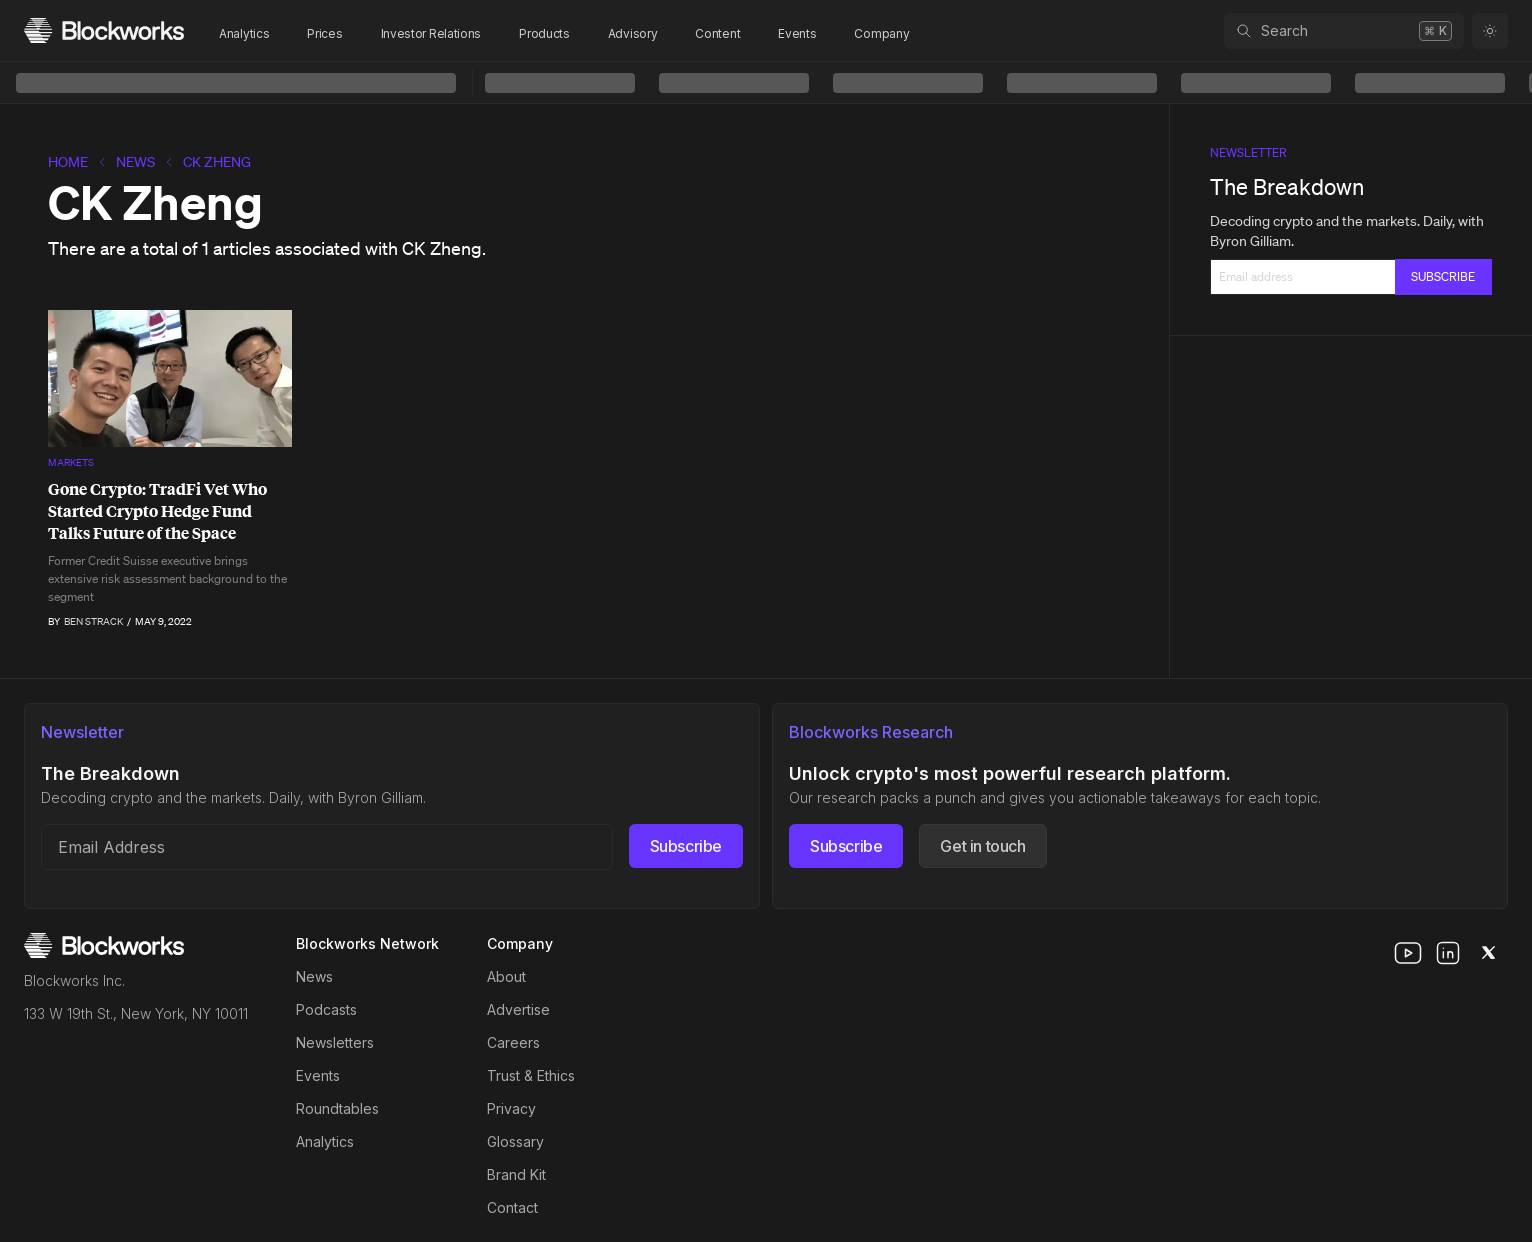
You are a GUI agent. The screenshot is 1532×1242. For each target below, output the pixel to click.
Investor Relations (431, 33)
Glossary (515, 1141)
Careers (513, 1042)
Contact (512, 1207)
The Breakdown (1287, 186)
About (506, 976)
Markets (71, 462)
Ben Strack (93, 621)
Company (881, 33)
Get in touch (982, 846)
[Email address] (327, 847)
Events (797, 33)
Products (544, 33)
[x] (1488, 953)
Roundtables (337, 1108)
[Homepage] (104, 30)
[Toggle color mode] (1490, 31)
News (135, 162)
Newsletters (335, 1042)
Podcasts (326, 1009)
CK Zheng (217, 162)
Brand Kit (516, 1174)
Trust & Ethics (531, 1075)
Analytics (244, 33)
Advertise (518, 1009)
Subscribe (686, 846)
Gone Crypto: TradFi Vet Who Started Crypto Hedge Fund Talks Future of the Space (157, 511)
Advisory (633, 33)
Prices (324, 33)
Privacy (511, 1108)
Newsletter (1248, 152)
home (68, 162)
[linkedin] (1448, 953)
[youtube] (1408, 953)
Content (717, 33)
